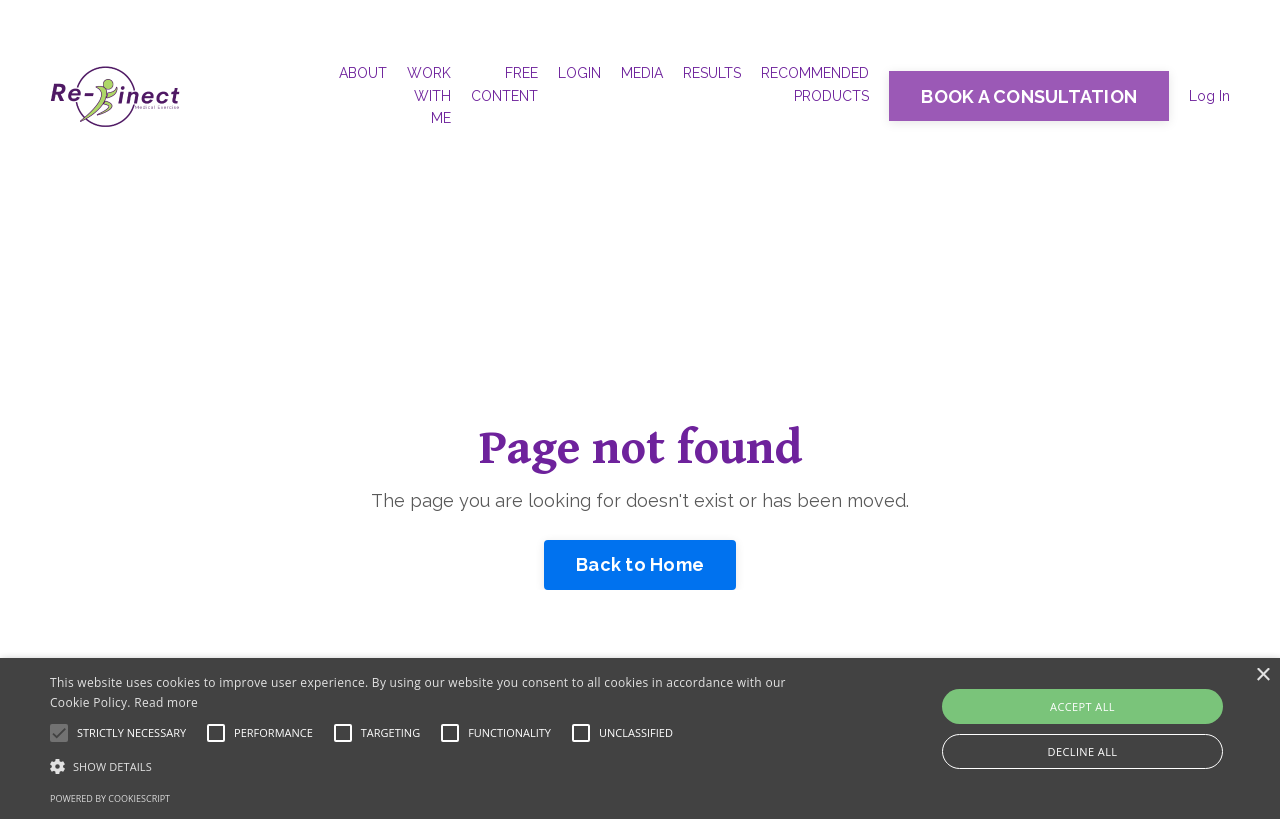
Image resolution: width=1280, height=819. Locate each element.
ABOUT (363, 73)
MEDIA (642, 73)
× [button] (1262, 675)
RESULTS (712, 73)
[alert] (640, 738)
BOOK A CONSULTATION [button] (1029, 96)
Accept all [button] (1082, 706)
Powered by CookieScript (110, 798)
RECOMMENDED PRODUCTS (815, 84)
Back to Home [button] (640, 564)
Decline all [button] (1083, 751)
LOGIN (579, 73)
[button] (433, 766)
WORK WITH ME (429, 95)
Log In (1209, 96)
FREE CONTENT (504, 84)
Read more (166, 702)
